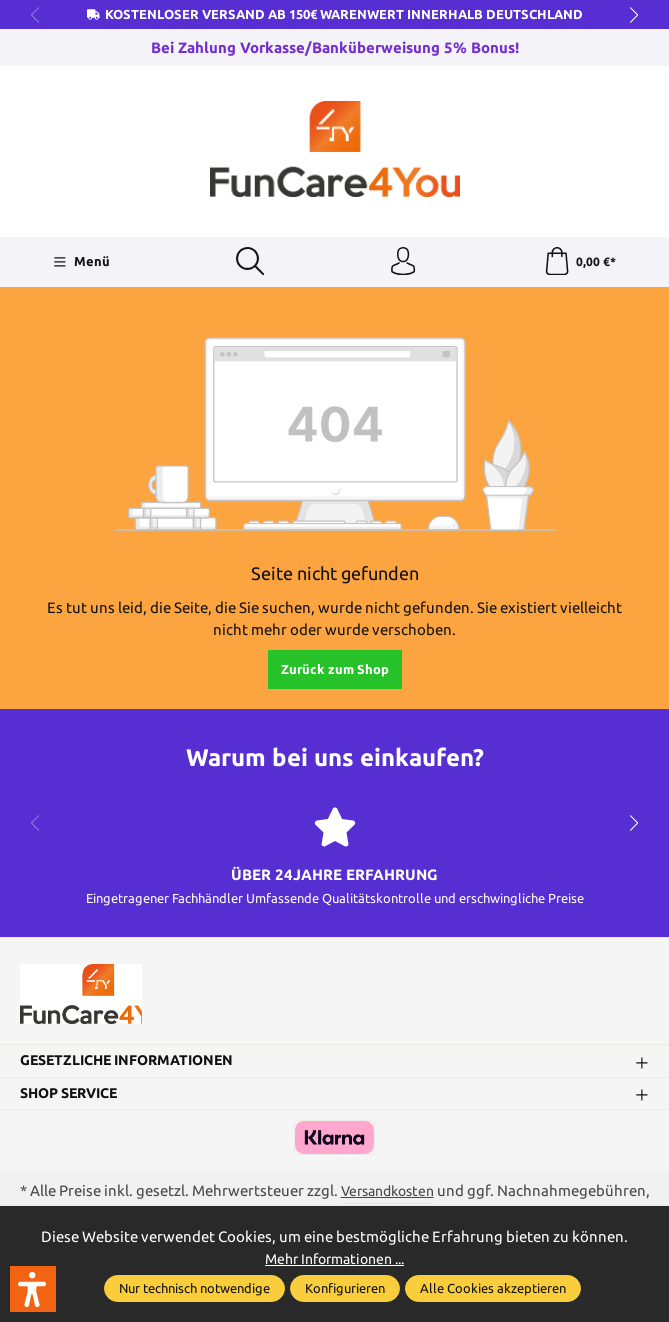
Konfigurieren (345, 1288)
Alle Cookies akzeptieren (493, 1288)
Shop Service (74, 1099)
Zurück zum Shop (335, 671)
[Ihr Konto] (403, 263)
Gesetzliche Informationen (135, 1067)
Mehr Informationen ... (335, 1258)
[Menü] (80, 263)
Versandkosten (387, 1198)
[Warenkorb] (579, 263)
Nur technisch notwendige (194, 1288)
